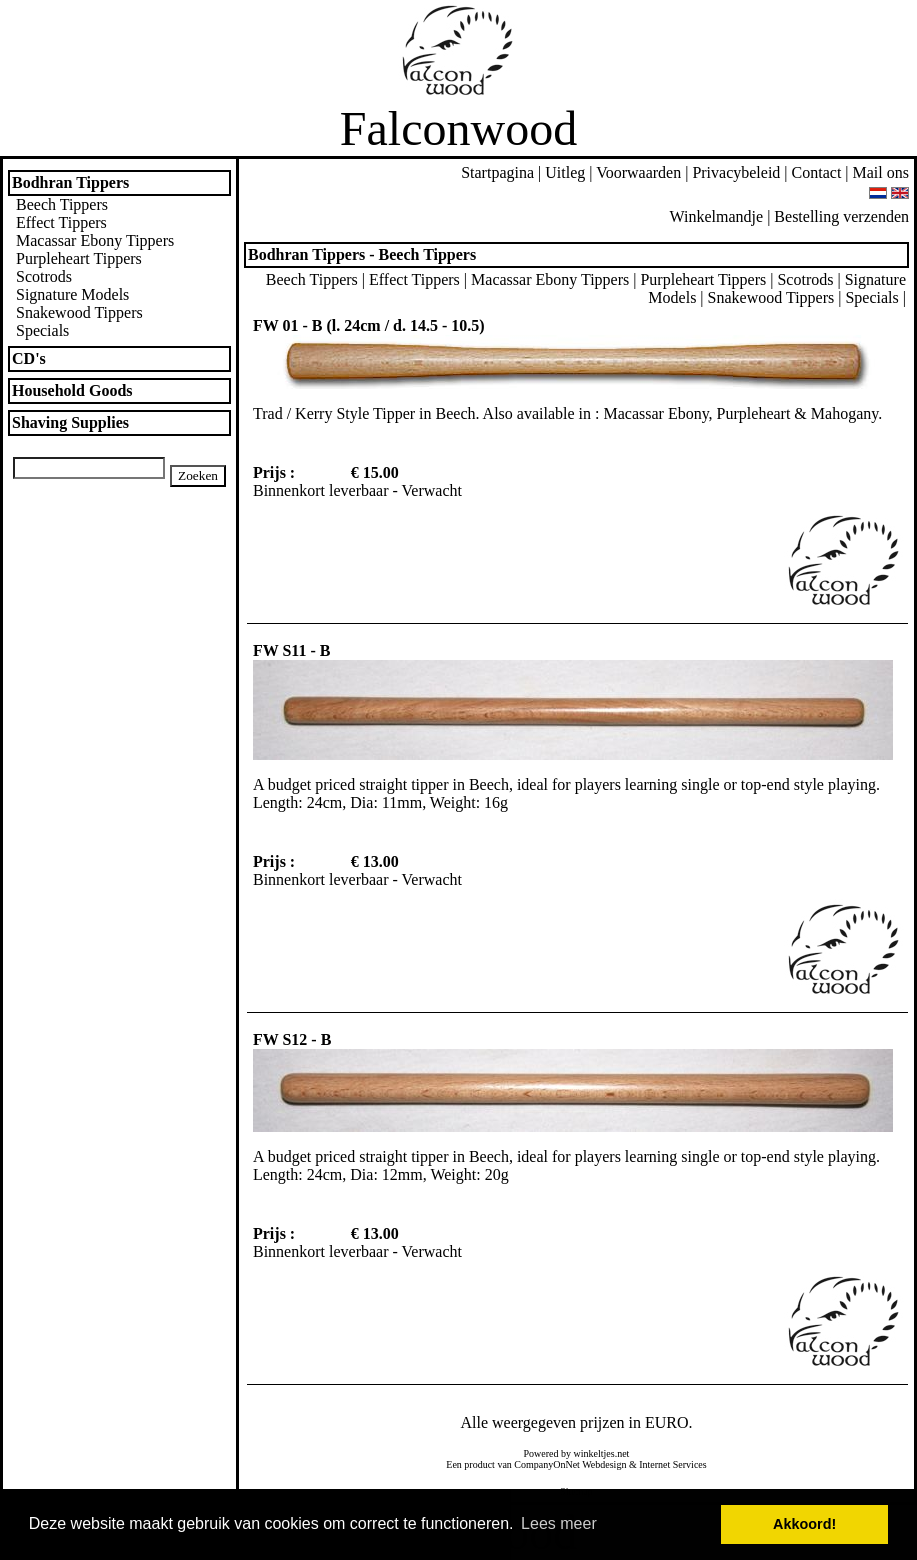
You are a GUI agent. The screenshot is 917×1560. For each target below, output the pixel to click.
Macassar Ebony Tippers (95, 240)
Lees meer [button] (559, 1523)
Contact (817, 172)
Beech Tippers (62, 204)
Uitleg (565, 172)
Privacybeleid (736, 172)
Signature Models (72, 294)
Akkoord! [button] (804, 1524)
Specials (42, 330)
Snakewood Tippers (79, 312)
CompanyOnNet (547, 1464)
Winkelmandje (717, 216)
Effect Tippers (61, 222)
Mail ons (881, 172)
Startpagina (497, 172)
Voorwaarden (638, 172)
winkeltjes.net (602, 1453)
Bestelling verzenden (841, 216)
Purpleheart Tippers (79, 258)
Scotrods (44, 276)
